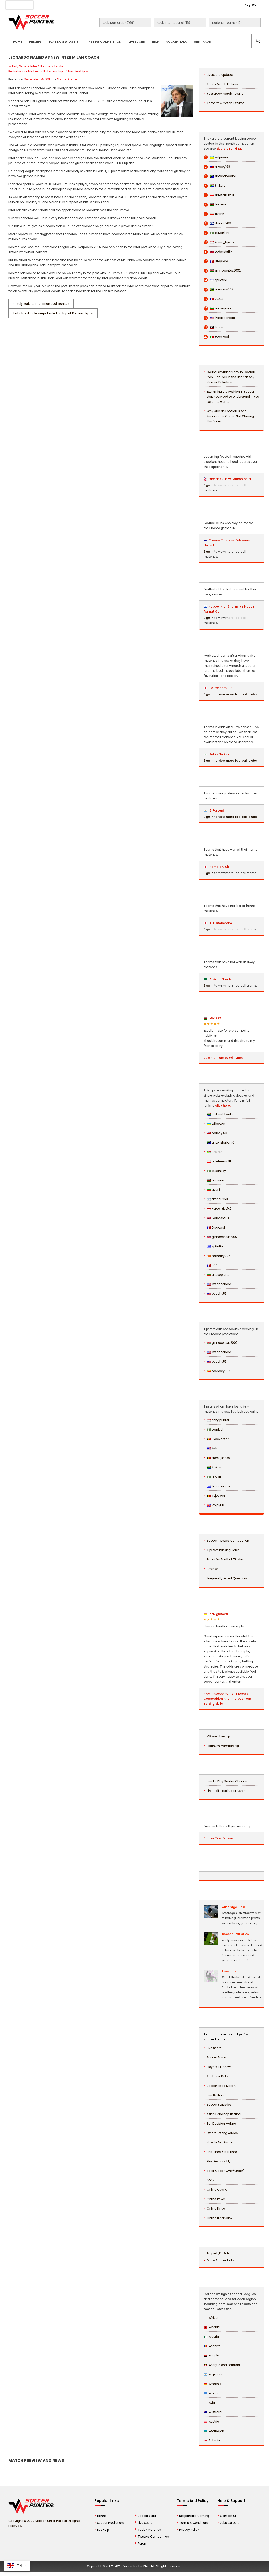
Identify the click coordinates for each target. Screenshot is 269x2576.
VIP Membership (218, 1736)
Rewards (128, 4)
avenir (214, 214)
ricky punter (218, 1420)
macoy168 (217, 167)
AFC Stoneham (218, 923)
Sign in (208, 485)
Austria (211, 2421)
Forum (142, 2543)
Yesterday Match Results (225, 93)
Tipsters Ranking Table (223, 1550)
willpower (216, 157)
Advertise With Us (75, 4)
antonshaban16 (220, 176)
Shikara (214, 185)
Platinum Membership (223, 1746)
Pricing (35, 41)
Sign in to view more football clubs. (230, 694)
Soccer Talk (176, 41)
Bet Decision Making (221, 2123)
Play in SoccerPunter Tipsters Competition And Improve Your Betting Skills (227, 1698)
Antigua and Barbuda (222, 2365)
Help (155, 41)
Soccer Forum (217, 2057)
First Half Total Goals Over (226, 1791)
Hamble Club (216, 867)
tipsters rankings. (230, 148)
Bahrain (212, 2440)
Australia (213, 2412)
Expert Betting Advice (222, 2133)
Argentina (213, 2374)
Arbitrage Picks (217, 2076)
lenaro (214, 327)
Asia (209, 2403)
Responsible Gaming (194, 2516)
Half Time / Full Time (222, 2152)
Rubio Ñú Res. (217, 754)
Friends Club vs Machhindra (229, 479)
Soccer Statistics (219, 2105)
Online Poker (216, 2199)
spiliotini (215, 280)
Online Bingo (216, 2208)
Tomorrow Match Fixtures (225, 103)
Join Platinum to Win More (223, 1058)
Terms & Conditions (193, 2523)
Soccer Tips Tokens (218, 1838)
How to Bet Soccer (220, 2142)
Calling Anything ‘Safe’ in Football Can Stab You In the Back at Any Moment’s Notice (231, 377)
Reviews (212, 1569)
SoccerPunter (67, 79)
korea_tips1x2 (219, 242)
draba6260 (217, 223)
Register (251, 5)
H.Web (214, 1477)
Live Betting (215, 2095)
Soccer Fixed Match (221, 2086)
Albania (212, 2327)
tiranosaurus (218, 1486)
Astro (213, 1448)
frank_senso (218, 1458)
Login (228, 5)
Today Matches (149, 2530)
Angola (211, 2355)
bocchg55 (217, 1293)
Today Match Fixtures (222, 84)
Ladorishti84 (218, 252)
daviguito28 (216, 1614)
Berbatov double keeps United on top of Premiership (48, 71)
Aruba (211, 2393)
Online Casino (217, 2190)
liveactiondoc (219, 318)
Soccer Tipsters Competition (228, 1540)
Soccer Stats (147, 2516)
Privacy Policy (189, 2530)
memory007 (218, 289)
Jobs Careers (229, 2523)
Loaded (215, 1429)
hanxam (215, 204)
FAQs (210, 2180)
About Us (48, 4)
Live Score (214, 2048)
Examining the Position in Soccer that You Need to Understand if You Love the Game (233, 396)
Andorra (212, 2346)
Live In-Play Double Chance (227, 1781)
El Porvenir (214, 810)
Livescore (137, 41)
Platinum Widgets (64, 41)
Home (17, 41)
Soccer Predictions (110, 2523)
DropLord (216, 261)
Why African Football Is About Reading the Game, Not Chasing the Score (230, 416)
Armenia (212, 2384)
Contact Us (105, 4)
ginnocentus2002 (222, 270)
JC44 (213, 299)
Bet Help (103, 2530)
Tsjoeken (216, 1496)
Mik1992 (212, 1018)
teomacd (216, 337)
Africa (211, 2318)
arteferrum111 (219, 195)
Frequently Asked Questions (227, 1578)
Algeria (211, 2336)
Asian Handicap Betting (224, 2114)
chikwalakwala (220, 1114)
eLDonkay (216, 233)
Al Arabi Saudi (217, 979)
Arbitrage (202, 41)
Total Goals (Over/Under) (225, 2171)
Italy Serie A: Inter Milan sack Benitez (36, 66)
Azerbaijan (214, 2431)
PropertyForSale (218, 2253)
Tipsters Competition (103, 41)
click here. (223, 1105)
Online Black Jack (219, 2218)
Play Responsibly (219, 2161)
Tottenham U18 (218, 688)
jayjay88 (215, 1505)
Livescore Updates (220, 75)
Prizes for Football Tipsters (226, 1559)
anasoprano (218, 308)
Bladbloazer (218, 1439)
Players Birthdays (219, 2067)
